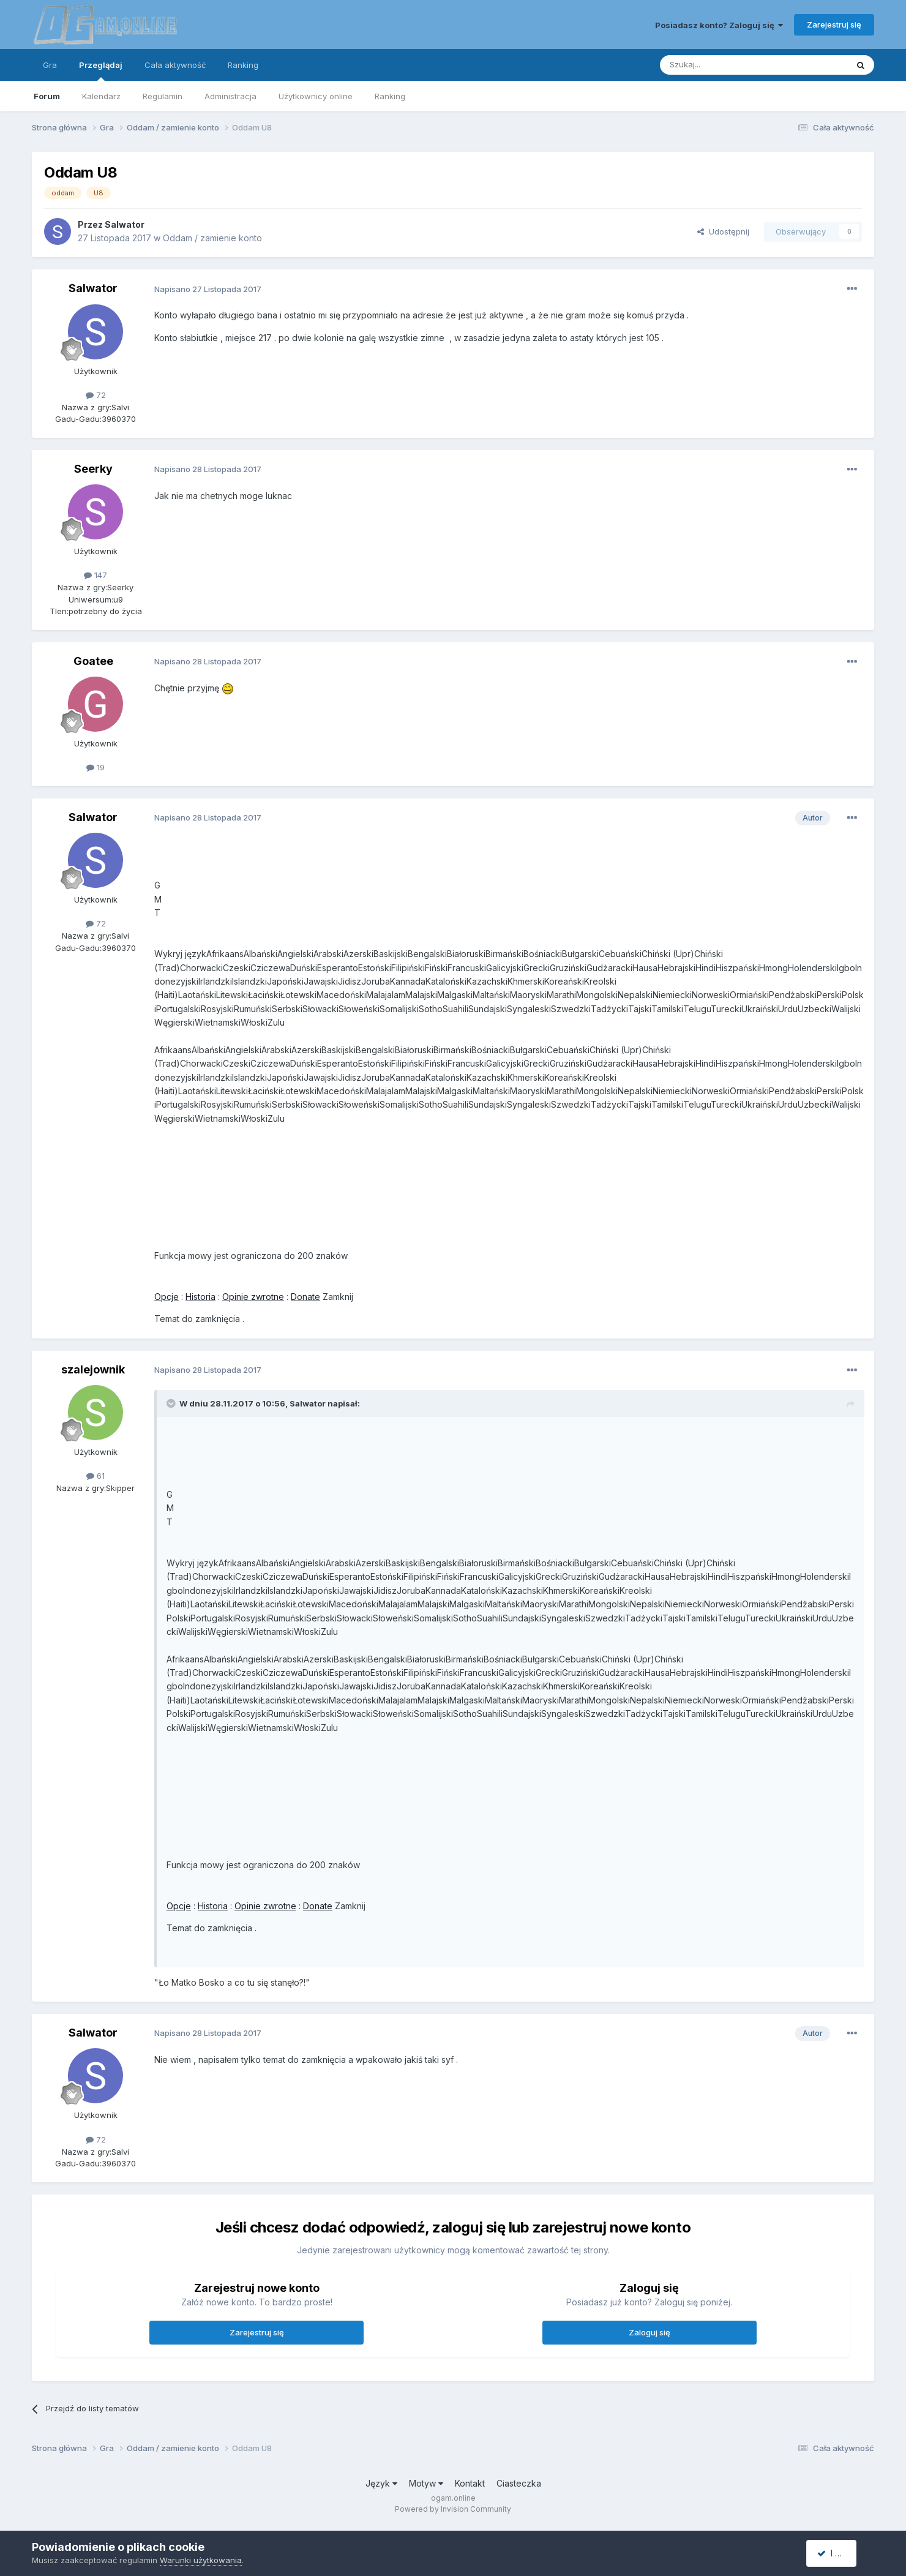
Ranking (390, 96)
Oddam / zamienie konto (212, 238)
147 (95, 575)
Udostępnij (723, 231)
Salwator (124, 224)
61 (95, 1476)
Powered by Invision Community (453, 2509)
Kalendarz (101, 96)
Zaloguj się (649, 2332)
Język (381, 2483)
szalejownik (93, 1369)
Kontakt (470, 2483)
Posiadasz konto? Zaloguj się (719, 25)
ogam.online (453, 2498)
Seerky (93, 468)
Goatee (93, 661)
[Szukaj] (723, 65)
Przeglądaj (100, 70)
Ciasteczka (518, 2483)
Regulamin (162, 96)
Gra (50, 65)
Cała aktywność (175, 65)
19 (95, 767)
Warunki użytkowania (201, 2560)
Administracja (230, 96)
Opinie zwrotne (253, 1296)
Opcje (166, 1296)
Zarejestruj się (834, 24)
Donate (305, 1296)
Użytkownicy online (316, 96)
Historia (200, 1296)
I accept (838, 2553)
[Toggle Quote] (172, 1403)
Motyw (426, 2483)
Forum (47, 96)
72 (96, 395)
